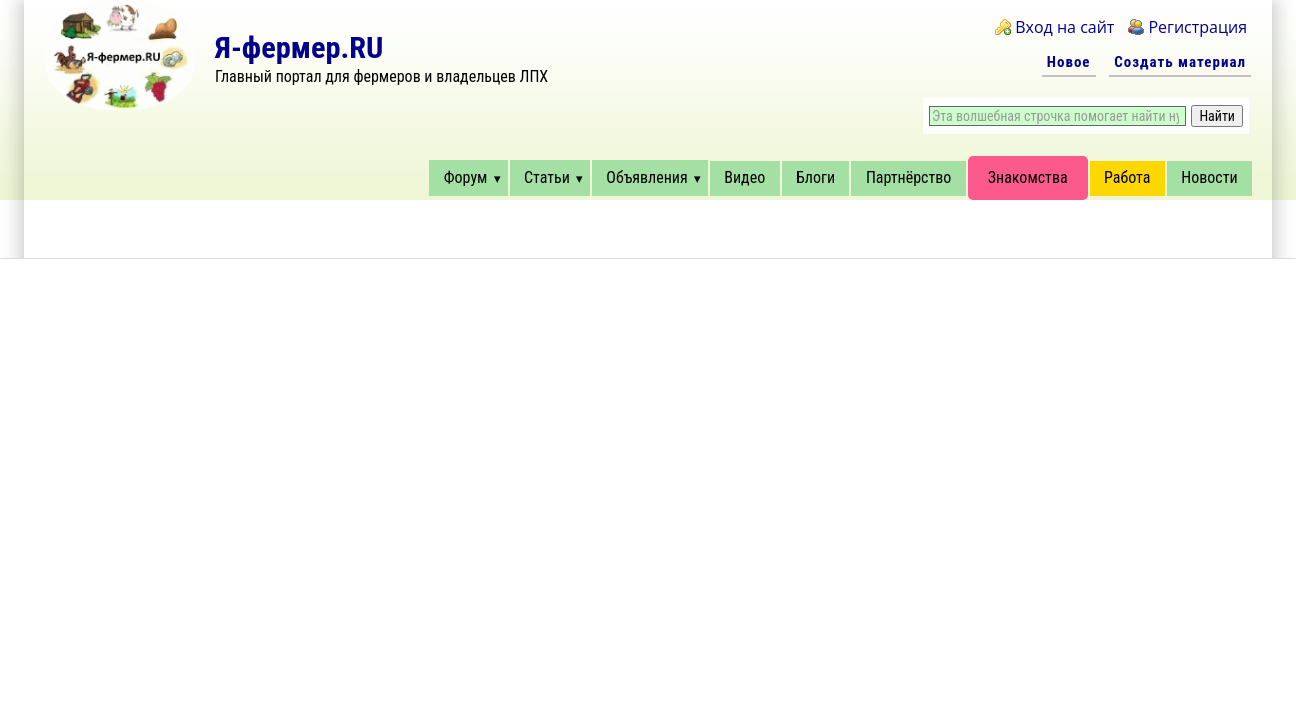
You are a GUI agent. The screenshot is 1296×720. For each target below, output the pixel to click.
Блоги (815, 177)
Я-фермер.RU (299, 47)
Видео (744, 177)
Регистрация (1197, 27)
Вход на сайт (1064, 27)
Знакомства (1028, 177)
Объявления (646, 177)
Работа (1127, 177)
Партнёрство (908, 177)
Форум (466, 177)
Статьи (547, 177)
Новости (1209, 177)
